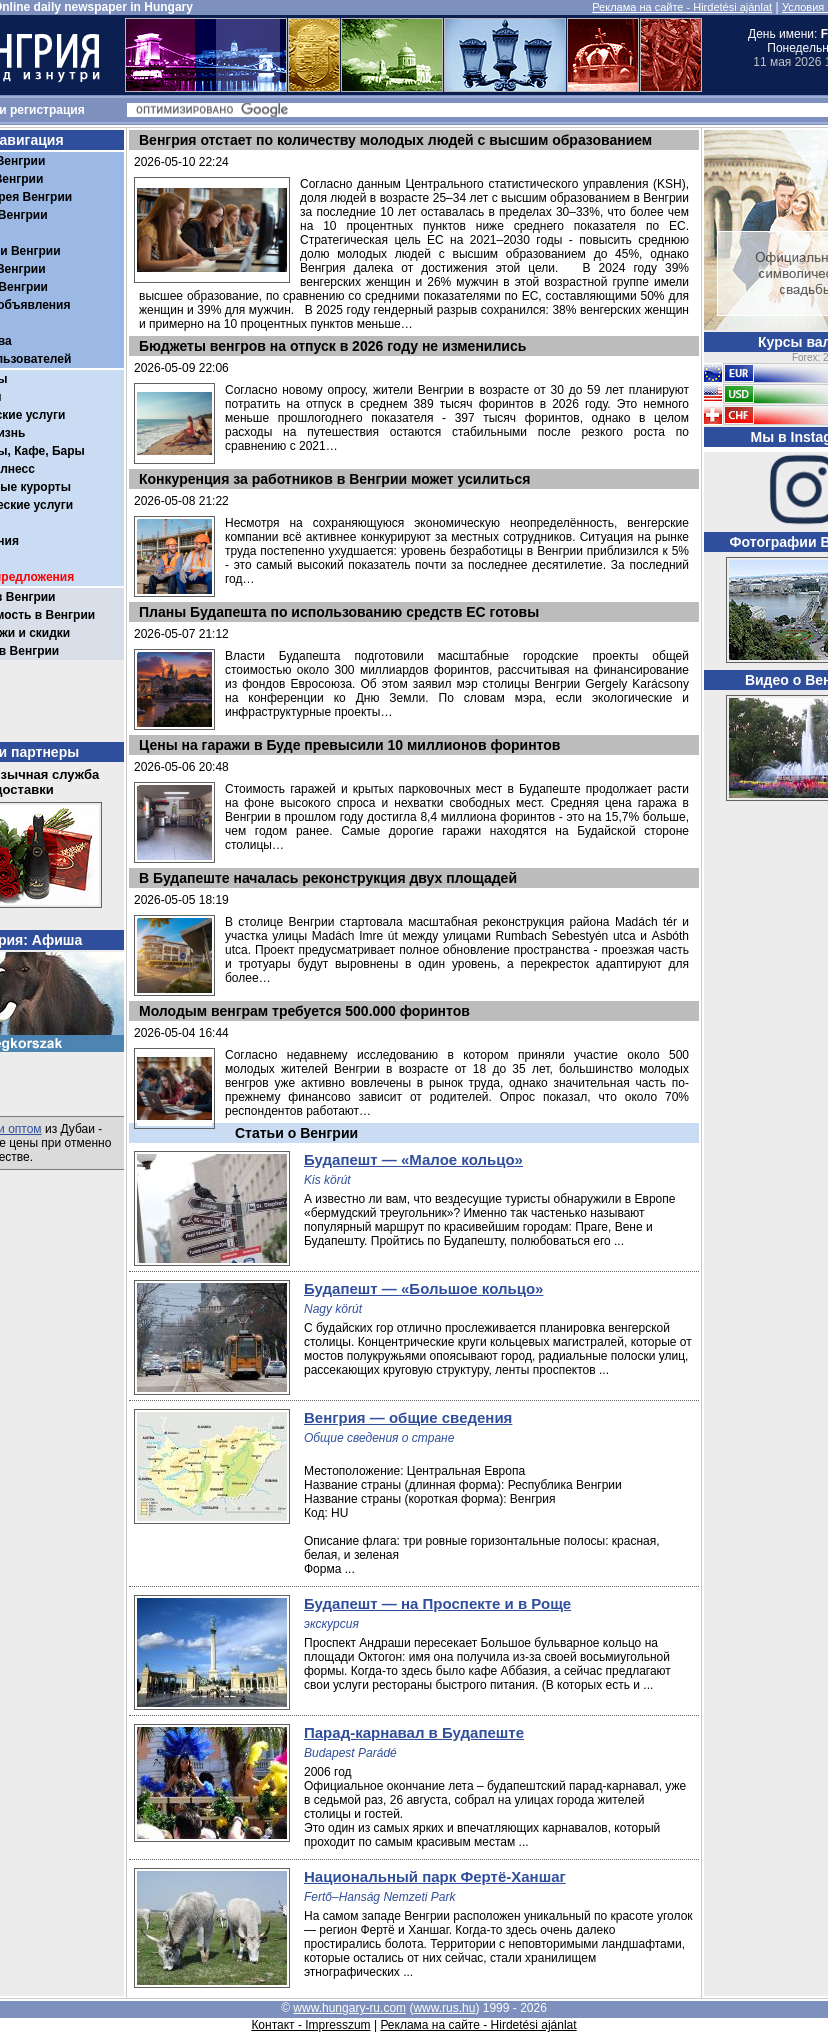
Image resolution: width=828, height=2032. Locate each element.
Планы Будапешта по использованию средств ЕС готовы (339, 612)
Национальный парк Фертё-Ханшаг (435, 1876)
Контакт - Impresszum (310, 2025)
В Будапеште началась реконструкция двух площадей (328, 878)
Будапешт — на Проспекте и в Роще (437, 1603)
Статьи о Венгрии (296, 1133)
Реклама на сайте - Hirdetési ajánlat (682, 7)
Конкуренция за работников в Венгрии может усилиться (334, 479)
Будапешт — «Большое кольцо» (423, 1288)
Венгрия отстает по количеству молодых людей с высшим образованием (395, 140)
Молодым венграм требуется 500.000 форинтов (304, 1011)
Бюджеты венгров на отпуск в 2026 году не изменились (332, 346)
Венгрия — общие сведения (408, 1417)
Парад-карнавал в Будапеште (414, 1732)
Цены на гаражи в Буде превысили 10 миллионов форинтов (349, 745)
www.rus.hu (444, 2008)
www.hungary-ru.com (349, 2008)
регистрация (47, 110)
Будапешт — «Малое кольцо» (413, 1159)
